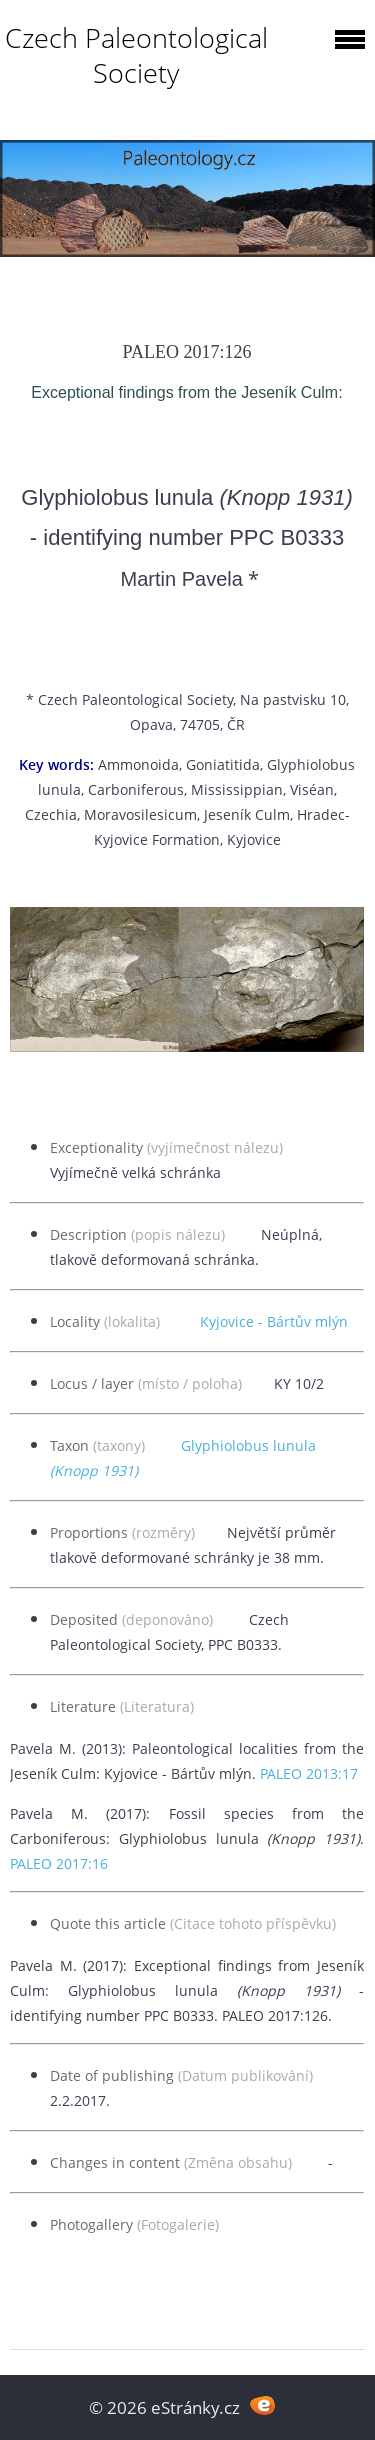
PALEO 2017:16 (59, 1863)
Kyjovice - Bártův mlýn (274, 1321)
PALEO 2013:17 (309, 1773)
